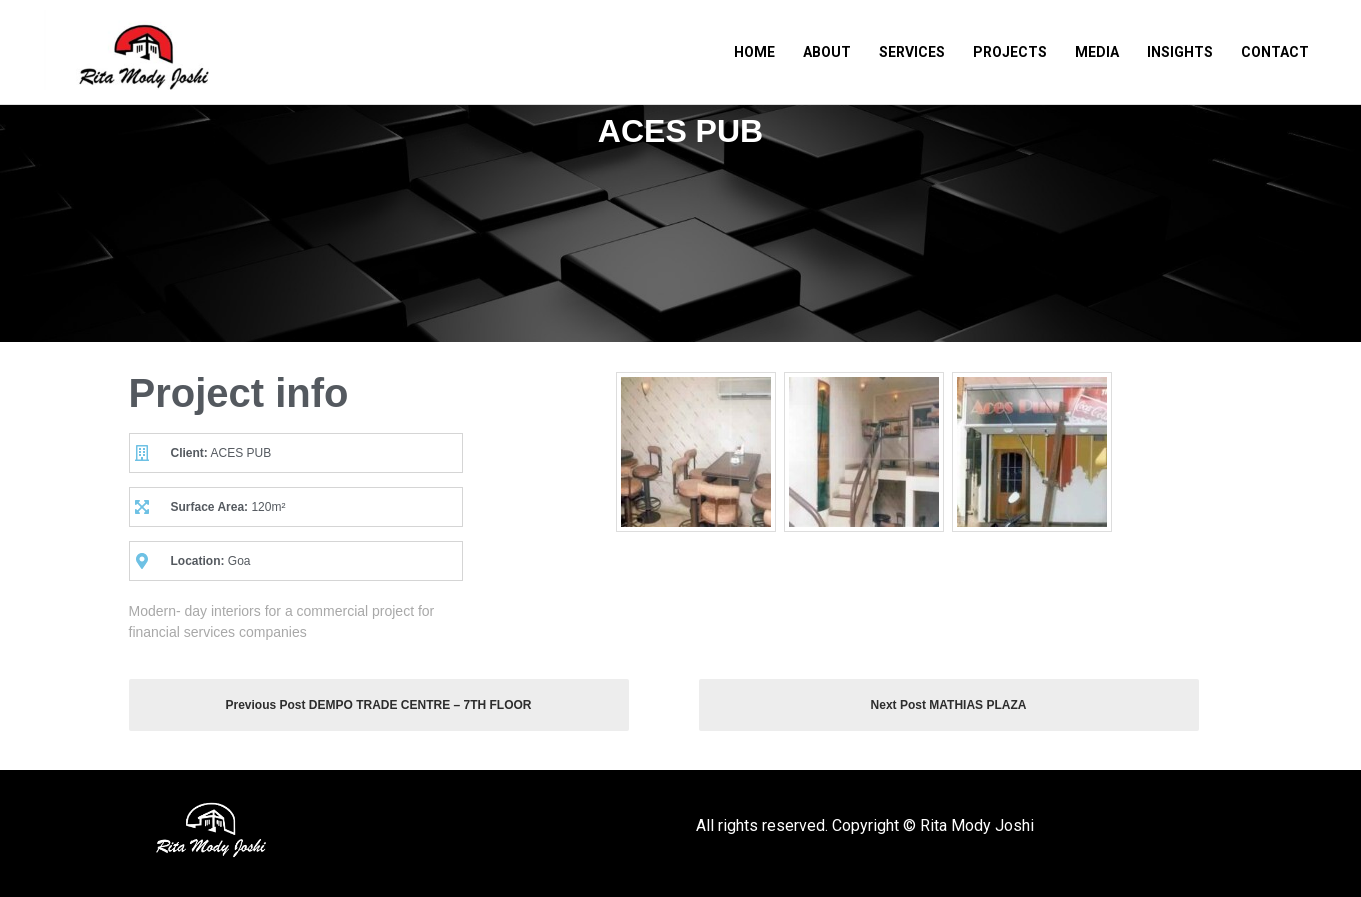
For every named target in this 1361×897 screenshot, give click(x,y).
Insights (1180, 52)
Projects (1010, 52)
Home (754, 52)
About (827, 52)
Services (912, 52)
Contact (1275, 52)
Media (1097, 52)
